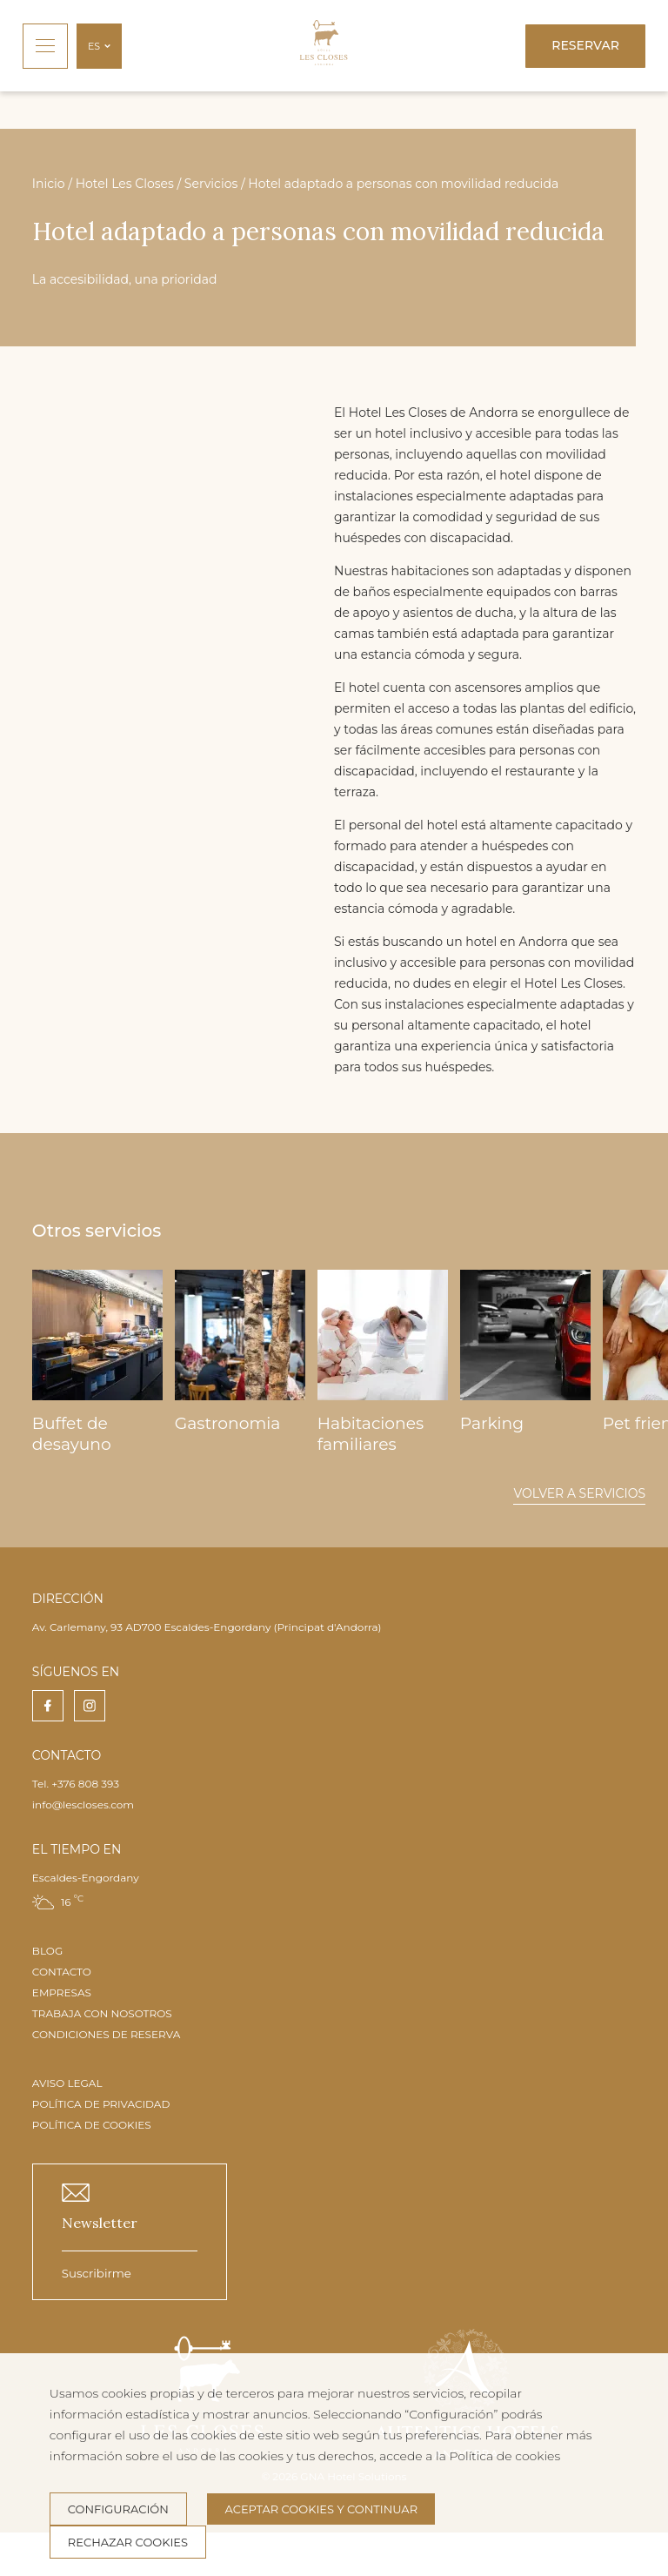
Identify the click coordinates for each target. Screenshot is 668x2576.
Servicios (210, 183)
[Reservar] (585, 46)
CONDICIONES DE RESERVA (106, 2034)
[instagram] (89, 1705)
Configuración (118, 2509)
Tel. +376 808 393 (75, 1783)
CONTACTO (61, 1971)
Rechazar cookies (128, 2542)
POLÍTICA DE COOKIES (91, 2124)
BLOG (47, 1950)
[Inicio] (323, 45)
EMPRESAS (61, 1992)
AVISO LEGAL (67, 2083)
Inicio (48, 183)
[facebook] (47, 1705)
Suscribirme (96, 2273)
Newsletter (99, 2222)
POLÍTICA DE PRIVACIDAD (101, 2103)
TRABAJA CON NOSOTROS (102, 2013)
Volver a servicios (579, 1493)
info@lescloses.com (83, 1804)
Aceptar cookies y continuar (321, 2509)
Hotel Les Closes (125, 183)
